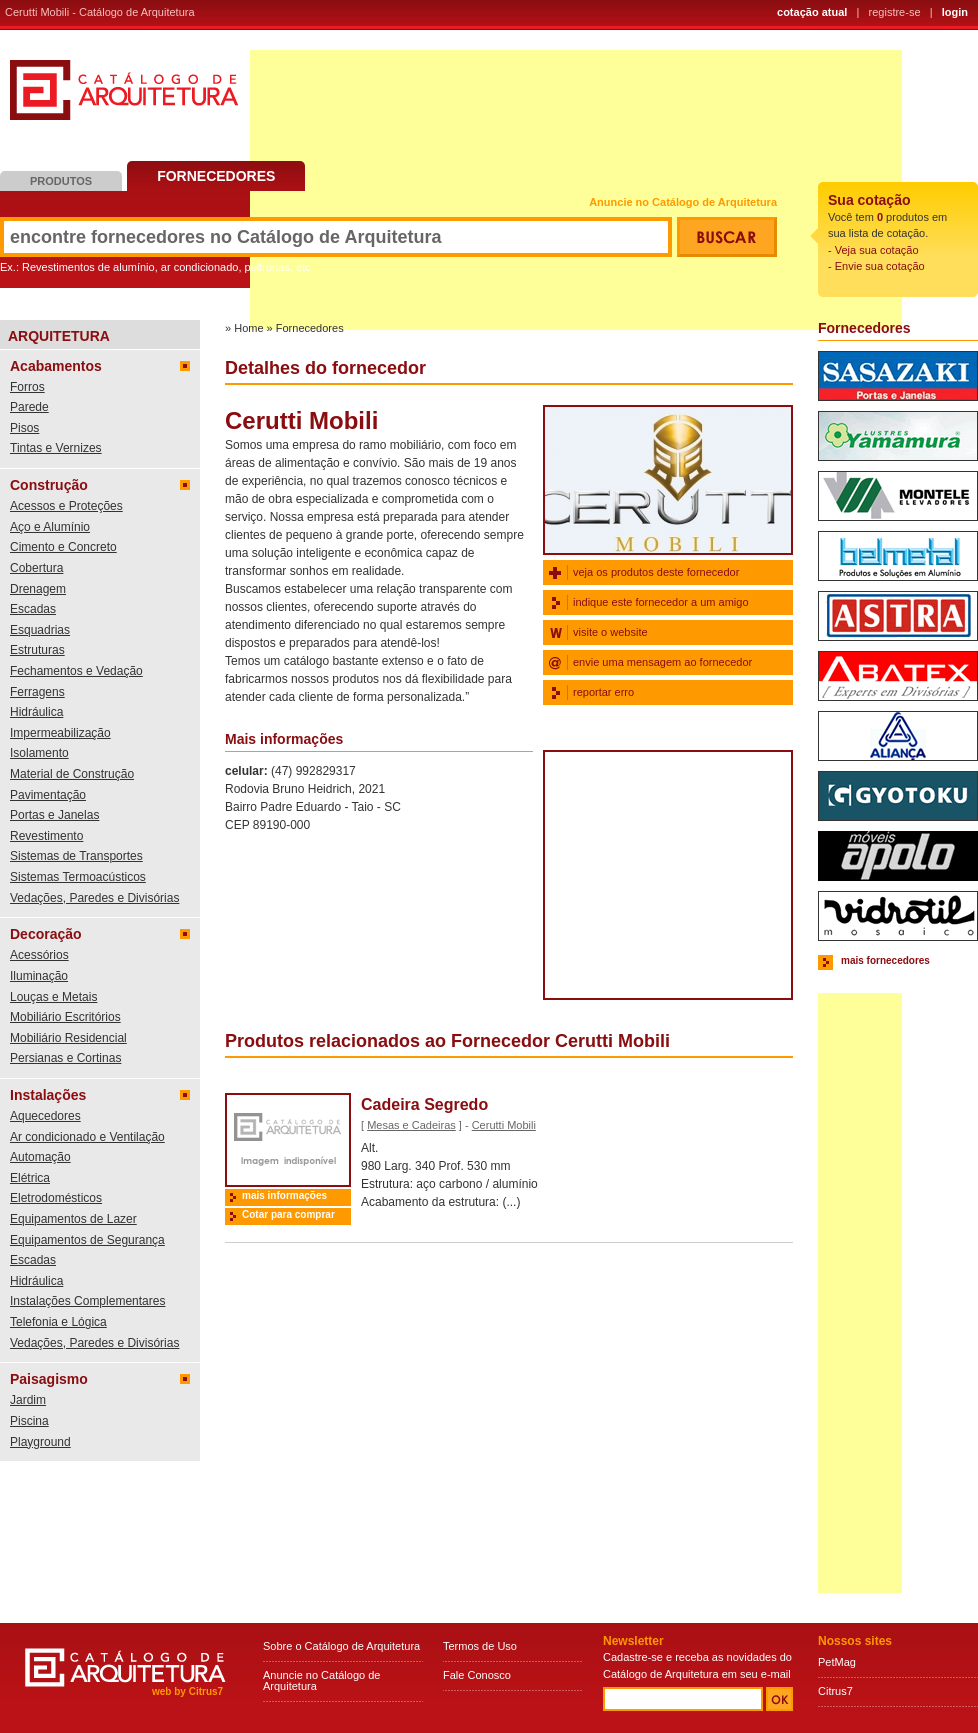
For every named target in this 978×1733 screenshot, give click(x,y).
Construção (49, 485)
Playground (40, 1442)
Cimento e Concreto (63, 547)
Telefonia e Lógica (58, 1322)
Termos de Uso (480, 1646)
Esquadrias (40, 630)
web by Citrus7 (187, 1691)
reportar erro (603, 692)
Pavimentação (48, 795)
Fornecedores (216, 176)
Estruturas (37, 650)
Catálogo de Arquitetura (124, 97)
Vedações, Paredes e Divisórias (94, 898)
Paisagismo (49, 1379)
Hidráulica (36, 712)
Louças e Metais (53, 997)
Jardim (28, 1400)
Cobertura (36, 568)
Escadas (33, 609)
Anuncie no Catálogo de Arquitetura (683, 202)
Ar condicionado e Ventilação (87, 1137)
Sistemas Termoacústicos (78, 877)
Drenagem (38, 589)
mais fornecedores (885, 960)
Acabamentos (56, 366)
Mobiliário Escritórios (65, 1017)
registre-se (895, 12)
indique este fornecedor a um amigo (661, 602)
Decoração (46, 934)
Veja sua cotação (877, 250)
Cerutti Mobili (504, 1125)
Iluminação (39, 976)
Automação (40, 1157)
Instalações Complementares (87, 1301)
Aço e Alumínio (50, 527)
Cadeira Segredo (424, 1104)
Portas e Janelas (54, 815)
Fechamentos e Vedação (76, 671)
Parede (29, 407)
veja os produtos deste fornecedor (656, 572)
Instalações (48, 1095)
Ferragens (37, 692)
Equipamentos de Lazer (73, 1219)
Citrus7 (835, 1691)
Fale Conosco (477, 1675)
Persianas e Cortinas (65, 1058)
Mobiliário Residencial (68, 1038)
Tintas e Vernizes (56, 448)
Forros (27, 387)
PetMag (837, 1662)
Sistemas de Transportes (76, 856)
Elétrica (30, 1178)
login (955, 12)
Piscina (29, 1421)
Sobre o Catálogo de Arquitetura (341, 1646)
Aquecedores (45, 1116)
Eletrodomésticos (56, 1198)
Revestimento (46, 836)
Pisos (24, 428)
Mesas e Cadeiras (411, 1125)
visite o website (610, 632)
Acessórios (39, 955)
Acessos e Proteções (66, 506)
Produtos (61, 181)
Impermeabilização (60, 733)
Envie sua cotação (880, 266)
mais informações (284, 1195)
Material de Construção (72, 774)
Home (248, 328)
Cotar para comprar (288, 1214)
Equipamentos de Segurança (87, 1240)
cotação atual (812, 12)
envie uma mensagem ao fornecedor (662, 662)
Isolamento (39, 753)
